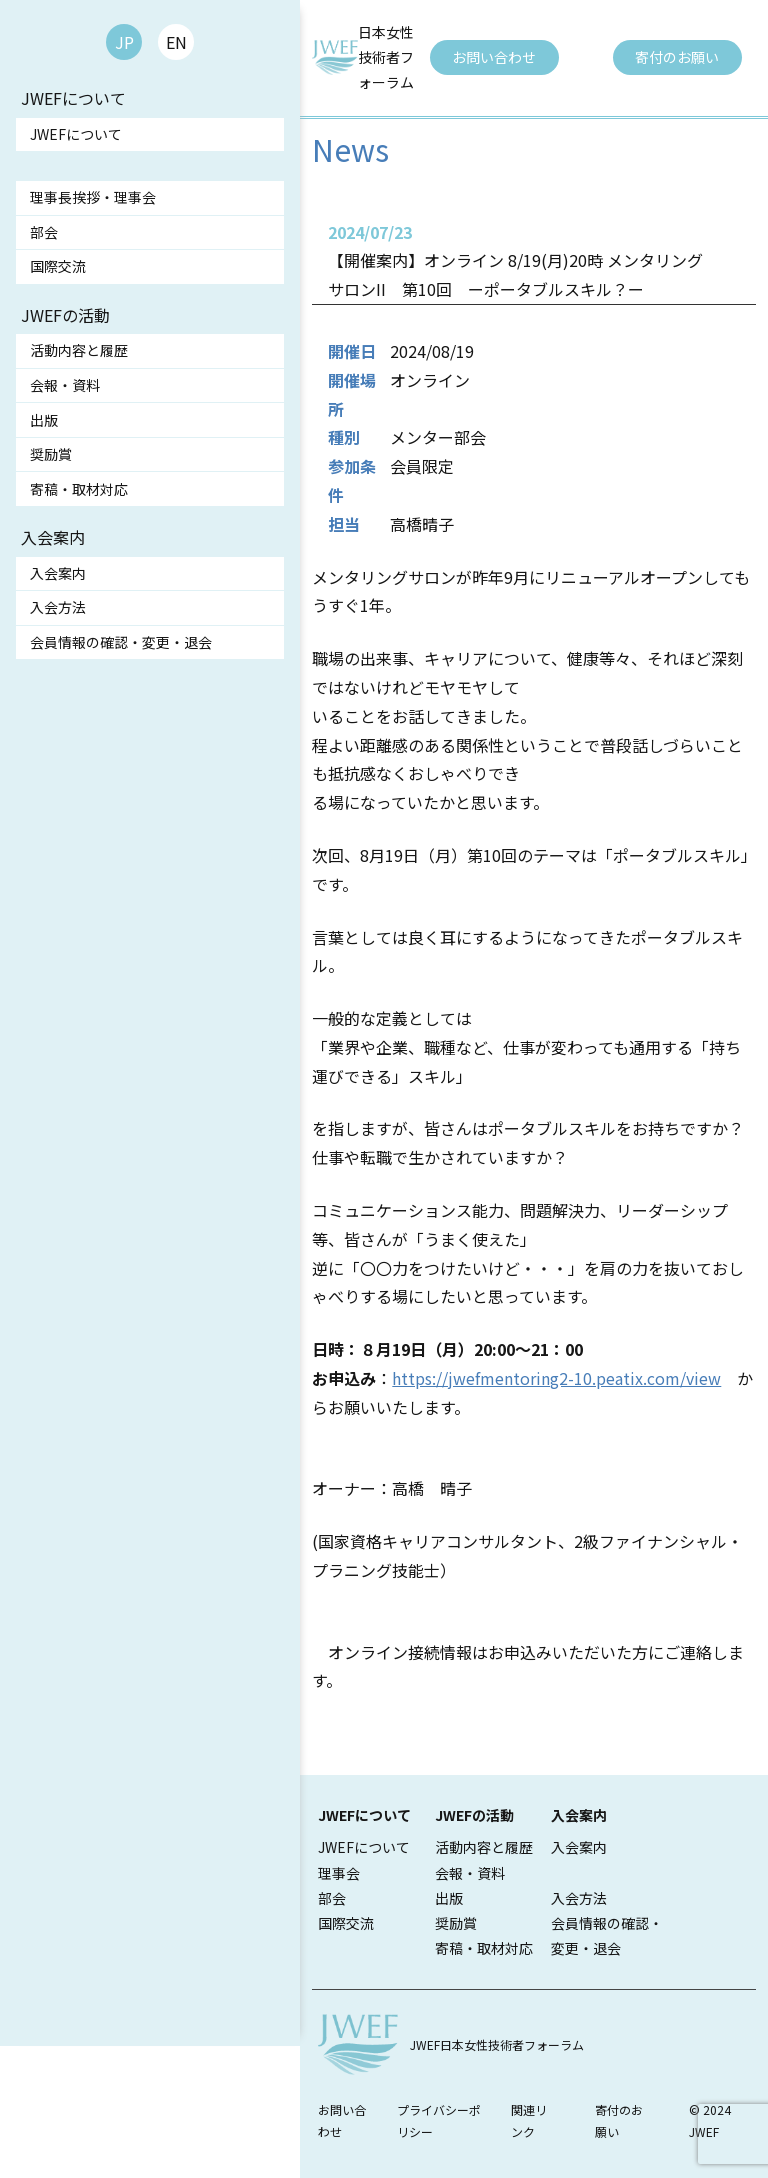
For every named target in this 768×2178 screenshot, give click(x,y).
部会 (44, 232)
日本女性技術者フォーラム (386, 57)
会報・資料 (65, 385)
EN (176, 42)
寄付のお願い (677, 57)
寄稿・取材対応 (79, 489)
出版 (44, 420)
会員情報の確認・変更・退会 (121, 642)
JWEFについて (76, 134)
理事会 (339, 1873)
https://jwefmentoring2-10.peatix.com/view (556, 1378)
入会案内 (58, 573)
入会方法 (58, 607)
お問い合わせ (494, 57)
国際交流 (58, 266)
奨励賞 (51, 454)
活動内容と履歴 (79, 350)
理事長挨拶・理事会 (93, 197)
